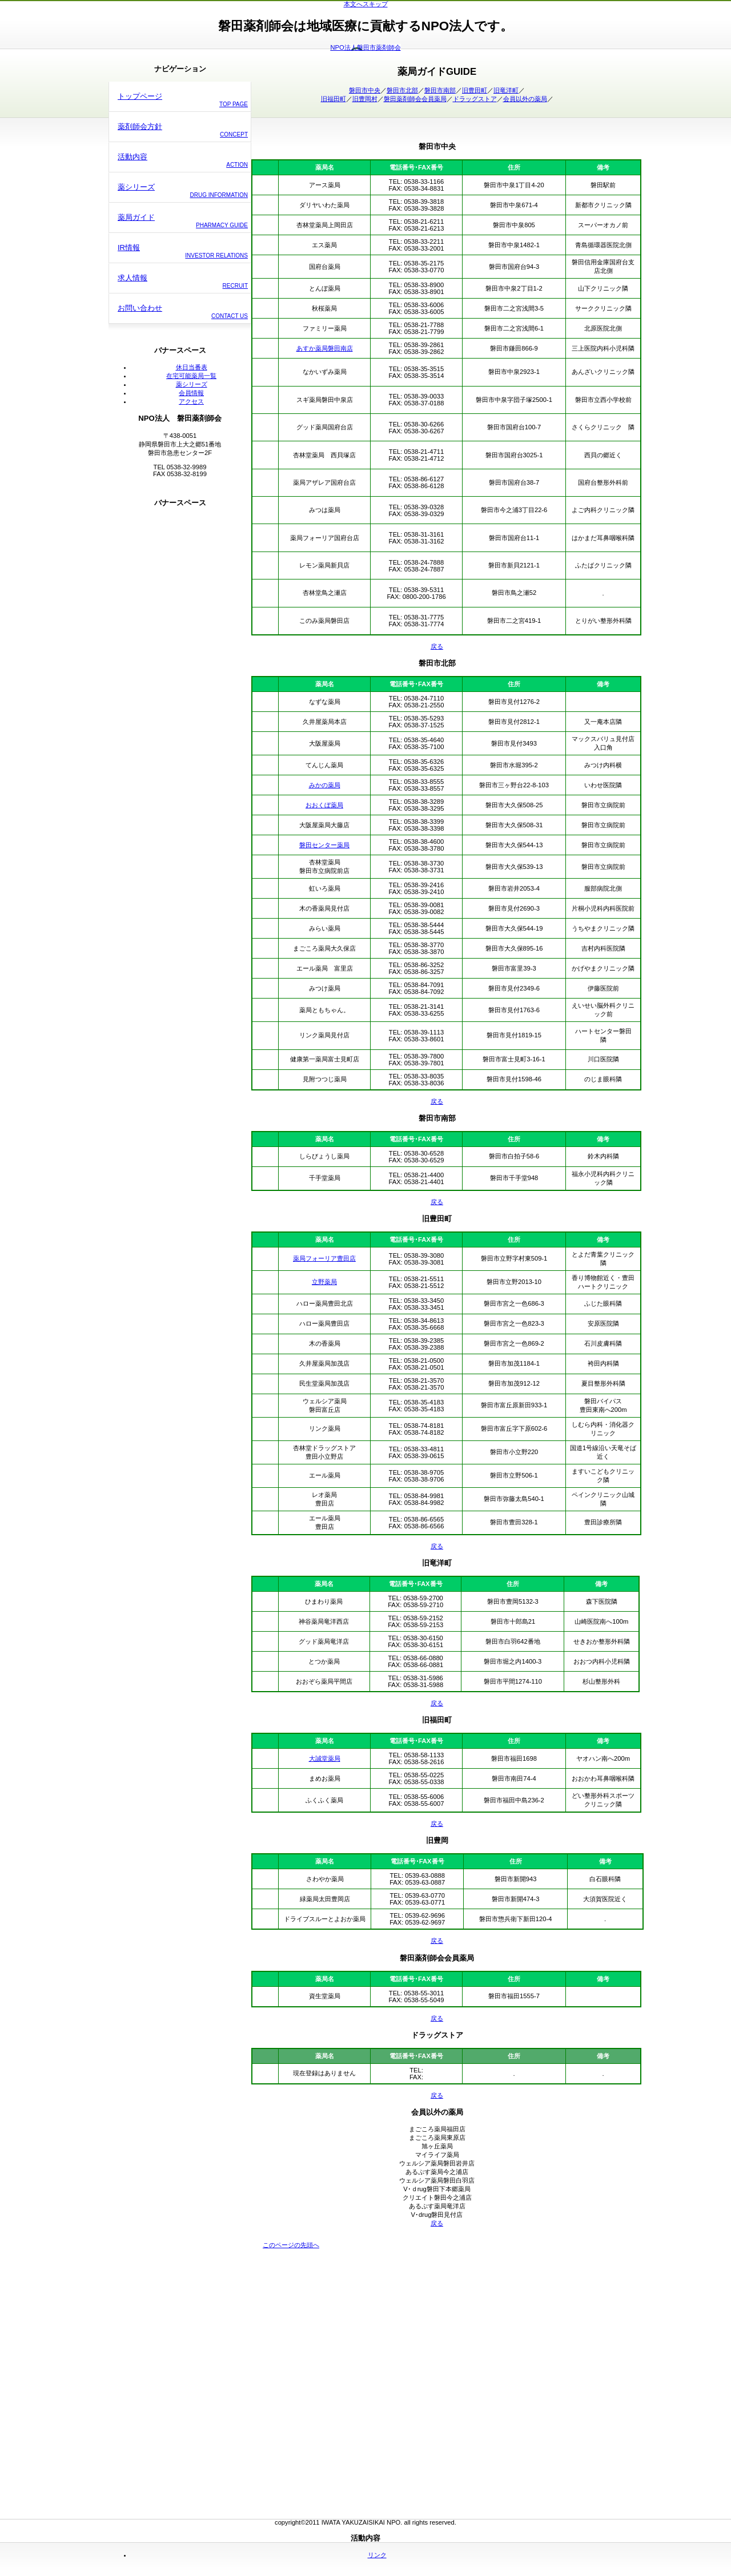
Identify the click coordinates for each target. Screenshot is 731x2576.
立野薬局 (324, 1281)
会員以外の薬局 (525, 98)
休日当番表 (191, 367)
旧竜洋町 (506, 90)
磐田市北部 (402, 90)
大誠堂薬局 (324, 1758)
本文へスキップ (366, 4)
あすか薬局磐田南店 (324, 348)
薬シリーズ (191, 384)
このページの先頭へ (291, 2244)
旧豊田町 (474, 90)
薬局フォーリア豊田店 (324, 1258)
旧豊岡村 (364, 98)
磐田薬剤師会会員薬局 (415, 98)
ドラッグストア (475, 98)
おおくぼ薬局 (324, 805)
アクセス (191, 401)
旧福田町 (333, 98)
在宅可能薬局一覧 (191, 375)
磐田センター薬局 (324, 845)
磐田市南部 (440, 90)
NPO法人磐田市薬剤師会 (365, 47)
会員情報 (191, 392)
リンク (377, 2554)
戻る (437, 646)
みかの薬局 (324, 785)
